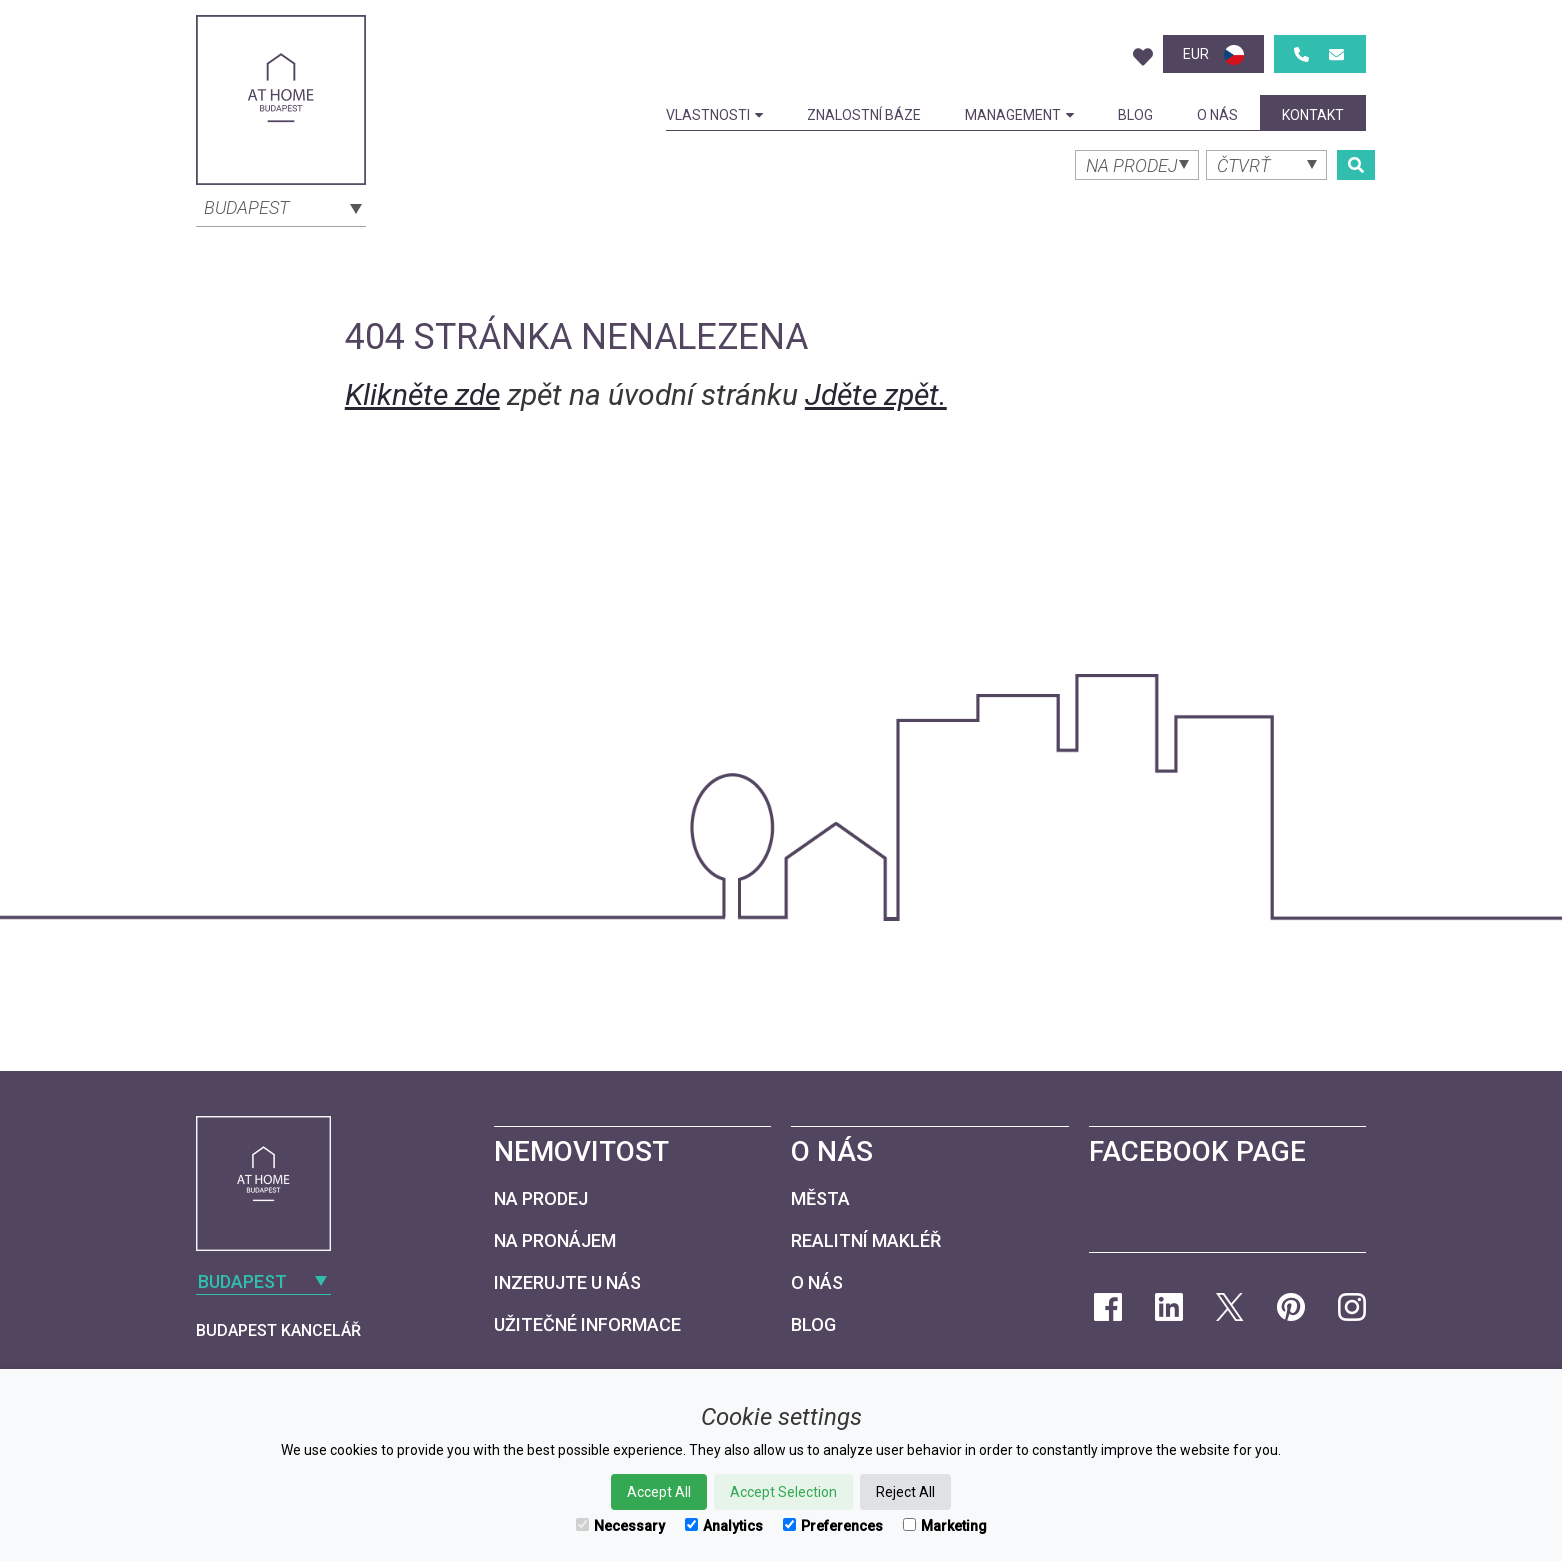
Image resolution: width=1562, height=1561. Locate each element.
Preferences (833, 1526)
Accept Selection (783, 1492)
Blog (1135, 115)
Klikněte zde (422, 394)
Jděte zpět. (876, 394)
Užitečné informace (587, 1324)
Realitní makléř (866, 1240)
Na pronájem (555, 1240)
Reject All (905, 1492)
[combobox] (281, 206)
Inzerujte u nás (567, 1282)
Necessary (620, 1526)
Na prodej (541, 1198)
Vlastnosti (714, 115)
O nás (1217, 115)
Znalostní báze (864, 115)
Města (820, 1198)
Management (1019, 115)
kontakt (1313, 115)
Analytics (724, 1526)
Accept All (659, 1492)
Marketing (945, 1526)
